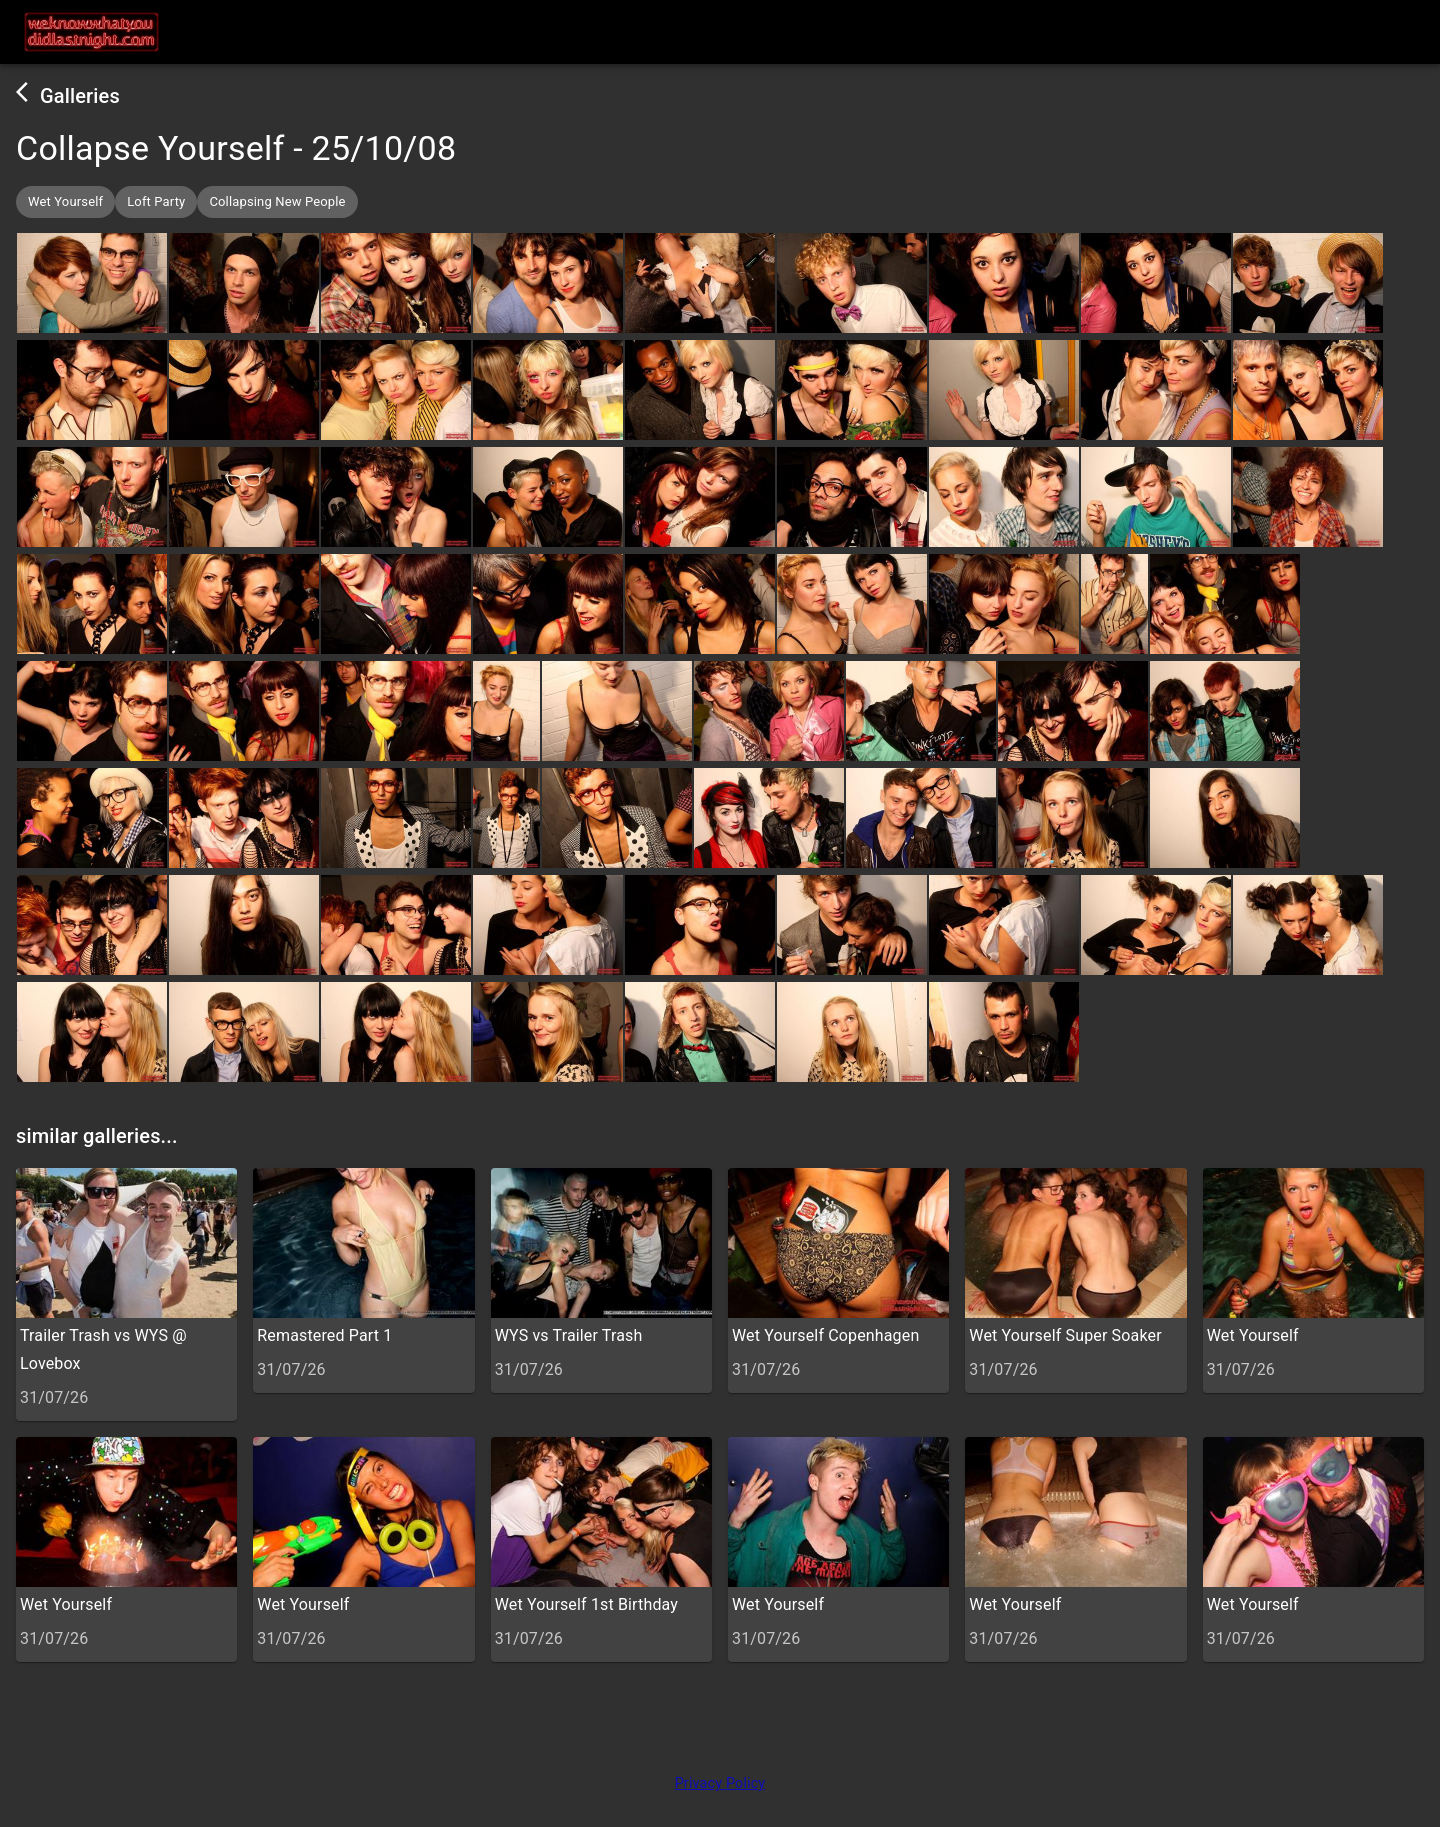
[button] (65, 202)
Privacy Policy (720, 1783)
